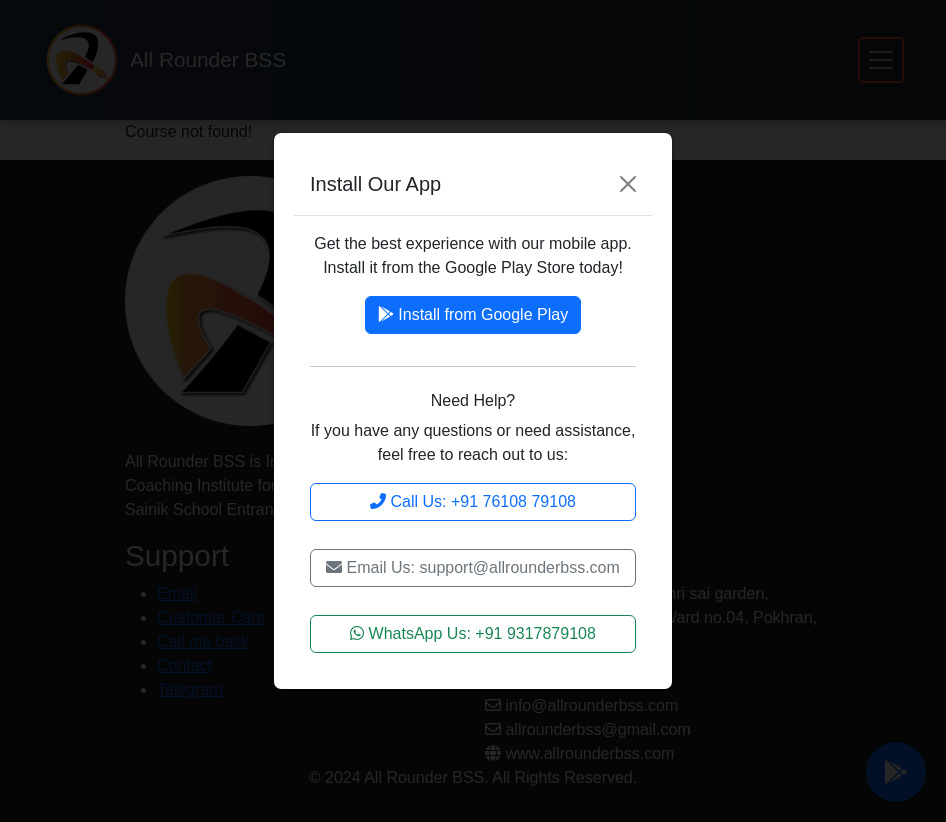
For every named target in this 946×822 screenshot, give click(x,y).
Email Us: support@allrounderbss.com (473, 567)
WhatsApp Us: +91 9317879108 (473, 633)
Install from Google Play (473, 314)
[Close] (628, 184)
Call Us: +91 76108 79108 (473, 501)
